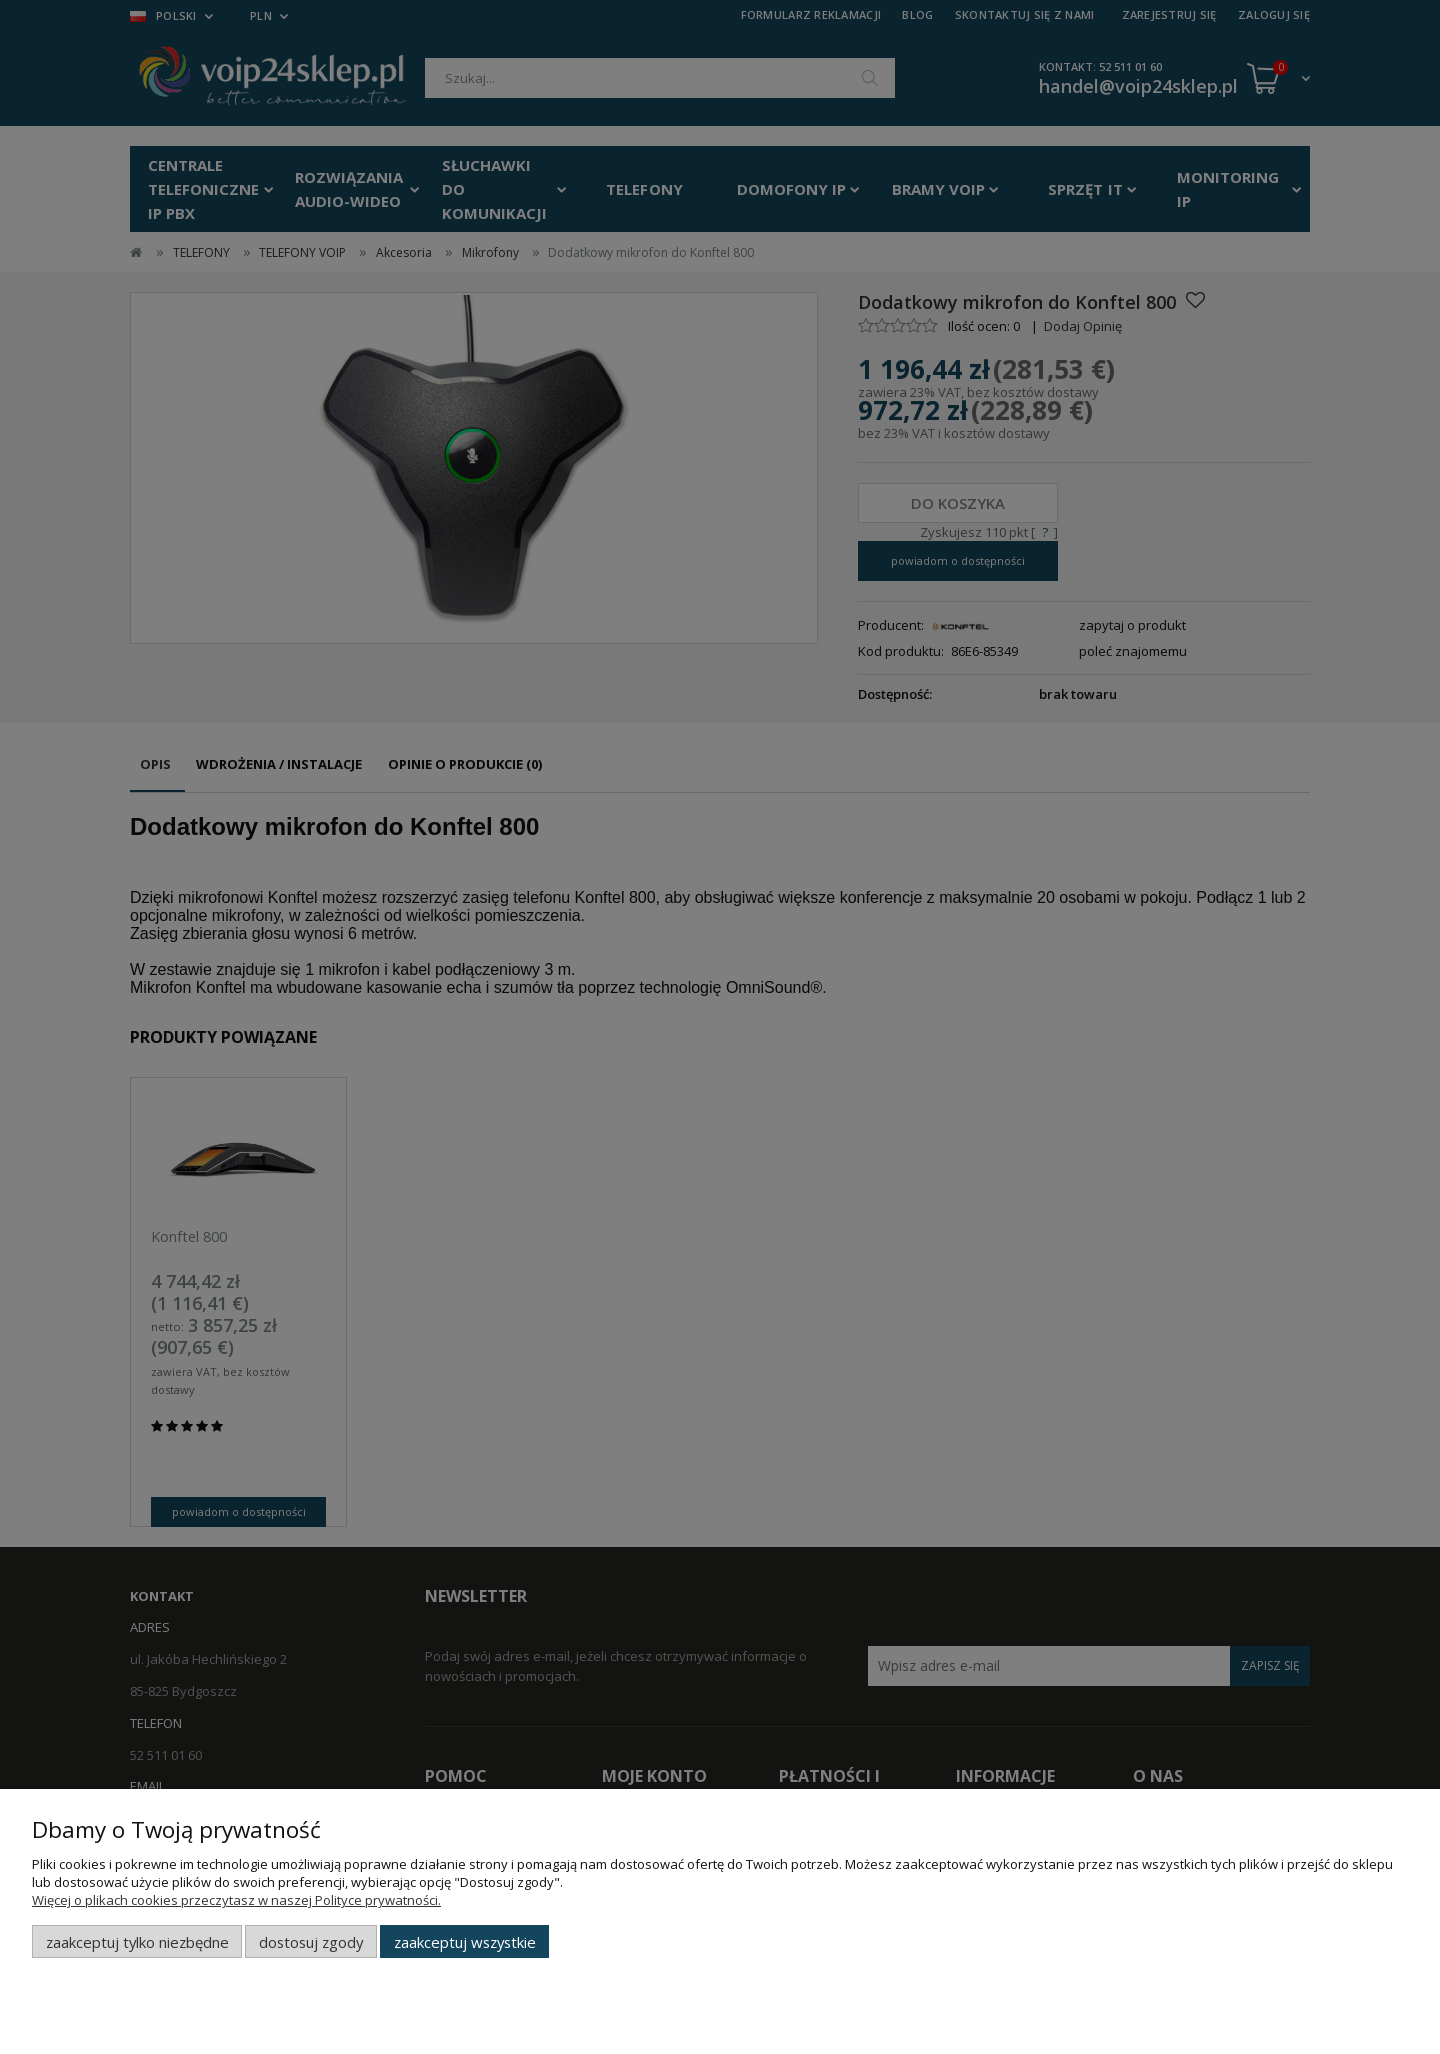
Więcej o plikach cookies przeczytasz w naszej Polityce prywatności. (236, 1900)
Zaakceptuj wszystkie (465, 1942)
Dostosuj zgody (311, 1942)
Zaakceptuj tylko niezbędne (137, 1942)
